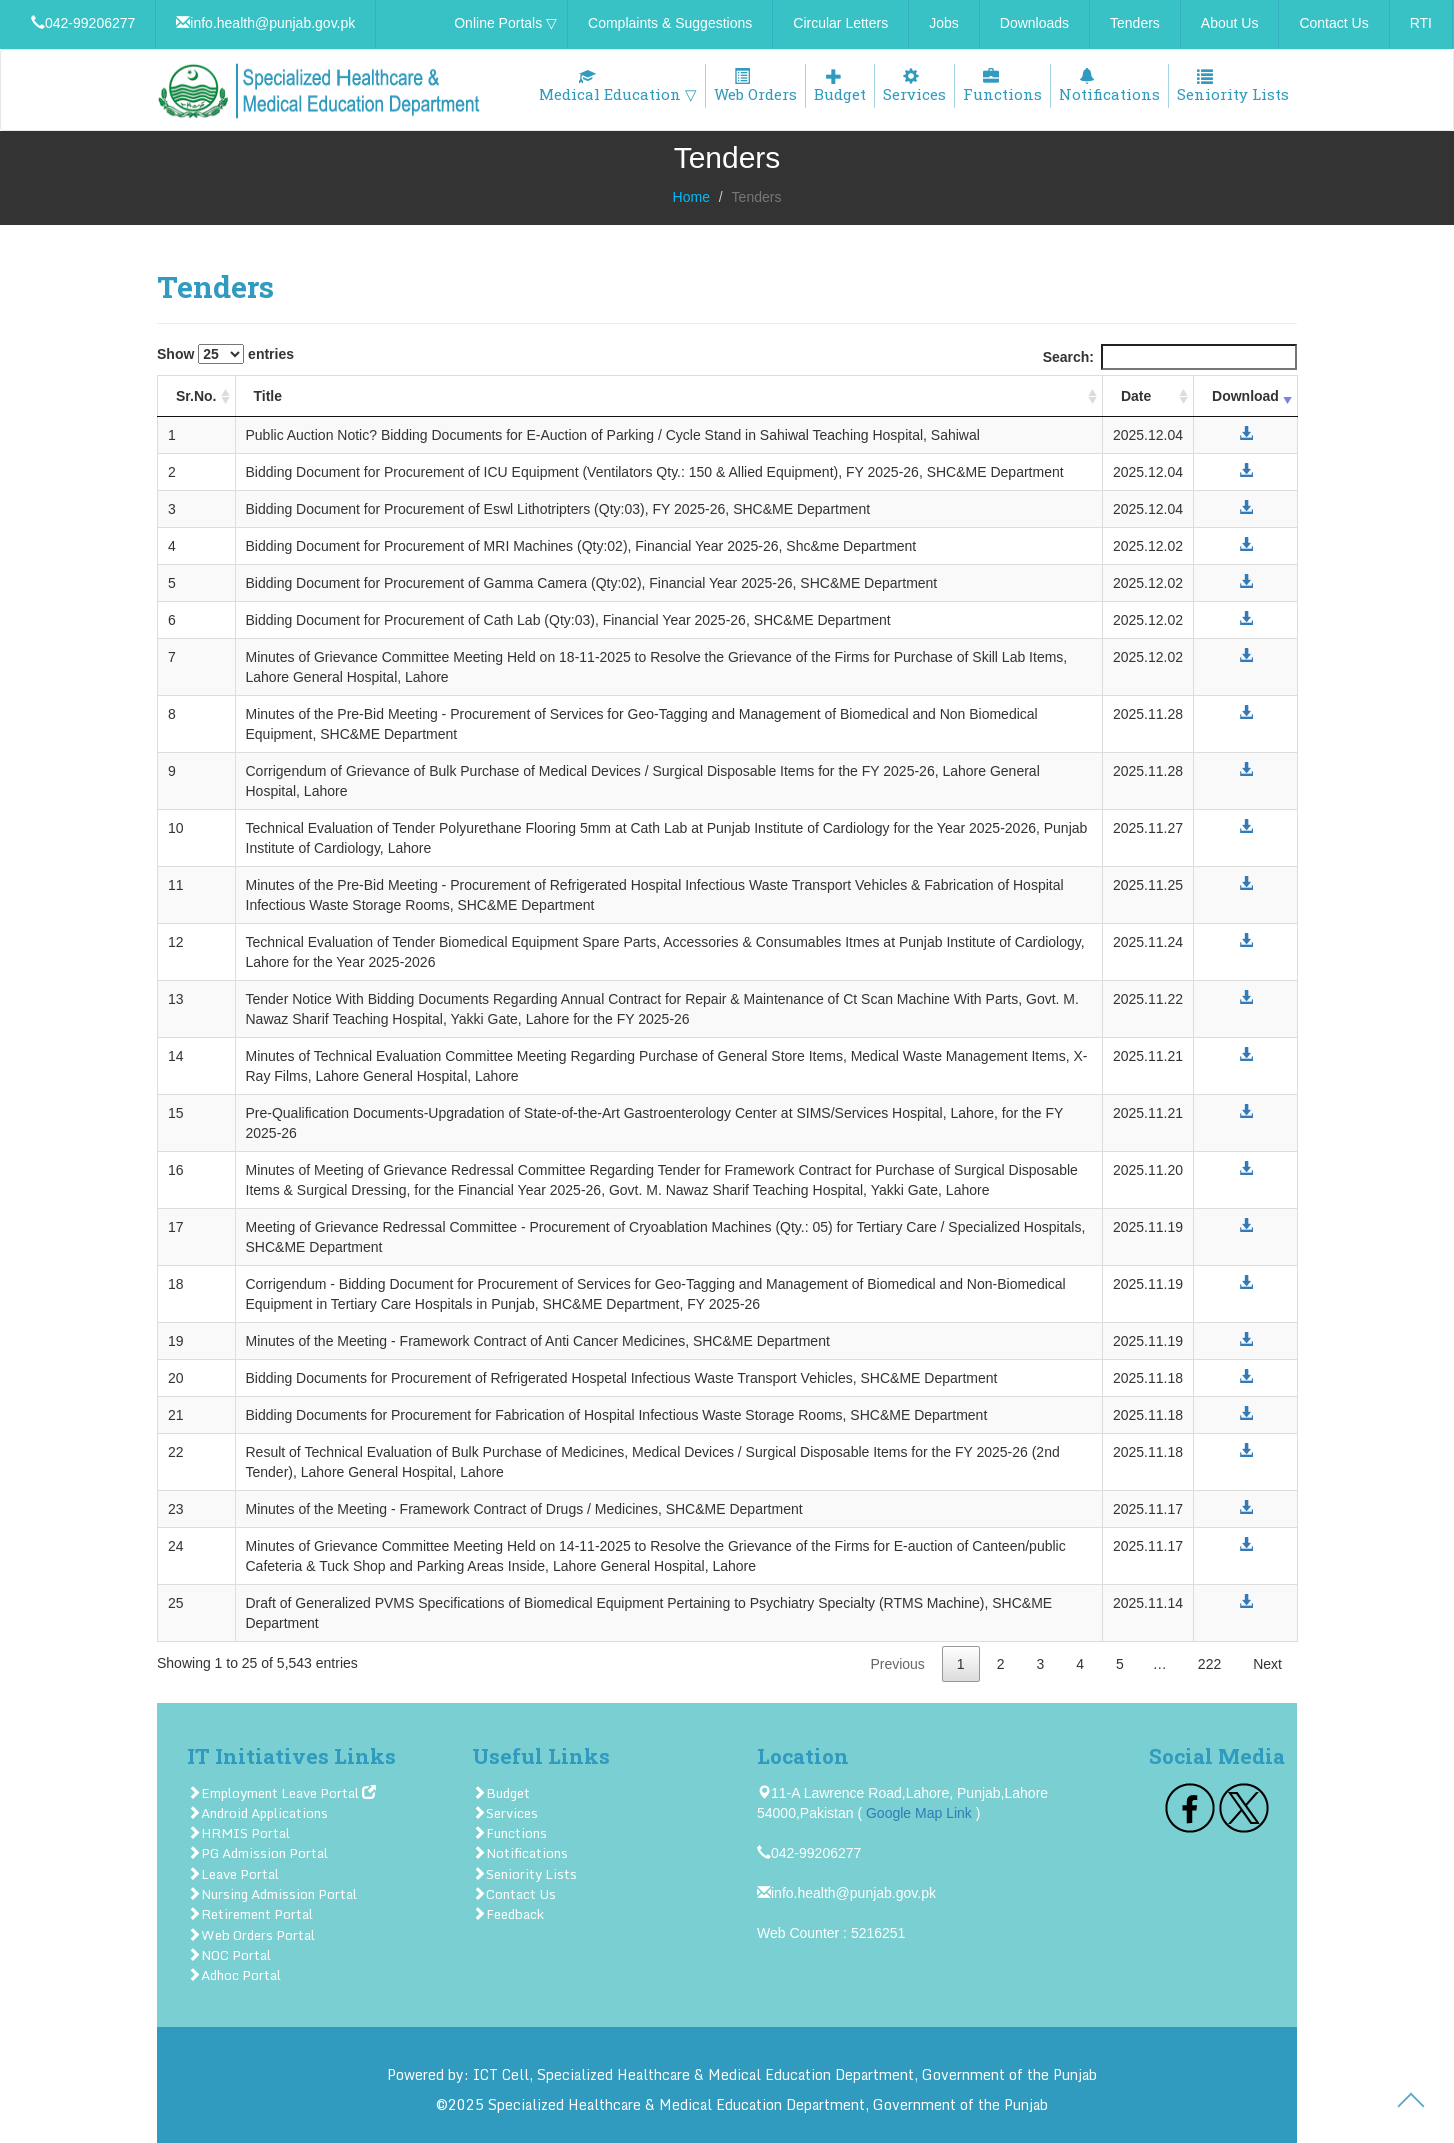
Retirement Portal (250, 1914)
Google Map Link (919, 1813)
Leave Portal (233, 1874)
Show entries (225, 354)
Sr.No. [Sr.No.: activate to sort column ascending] (196, 396)
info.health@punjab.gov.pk (846, 1893)
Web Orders (755, 86)
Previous (897, 1664)
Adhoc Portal (234, 1975)
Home (691, 197)
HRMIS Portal (238, 1833)
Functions (1002, 86)
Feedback (508, 1914)
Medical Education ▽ (618, 86)
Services (914, 86)
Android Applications (257, 1813)
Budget (840, 86)
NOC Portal (229, 1955)
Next (1267, 1664)
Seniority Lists (1233, 86)
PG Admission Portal (257, 1853)
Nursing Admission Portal (272, 1894)
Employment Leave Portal (281, 1793)
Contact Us (514, 1894)
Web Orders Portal (251, 1935)
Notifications (1109, 86)
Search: (1170, 357)
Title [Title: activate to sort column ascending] (268, 396)
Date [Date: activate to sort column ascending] (1136, 396)
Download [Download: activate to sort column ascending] (1245, 396)
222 (1209, 1664)
